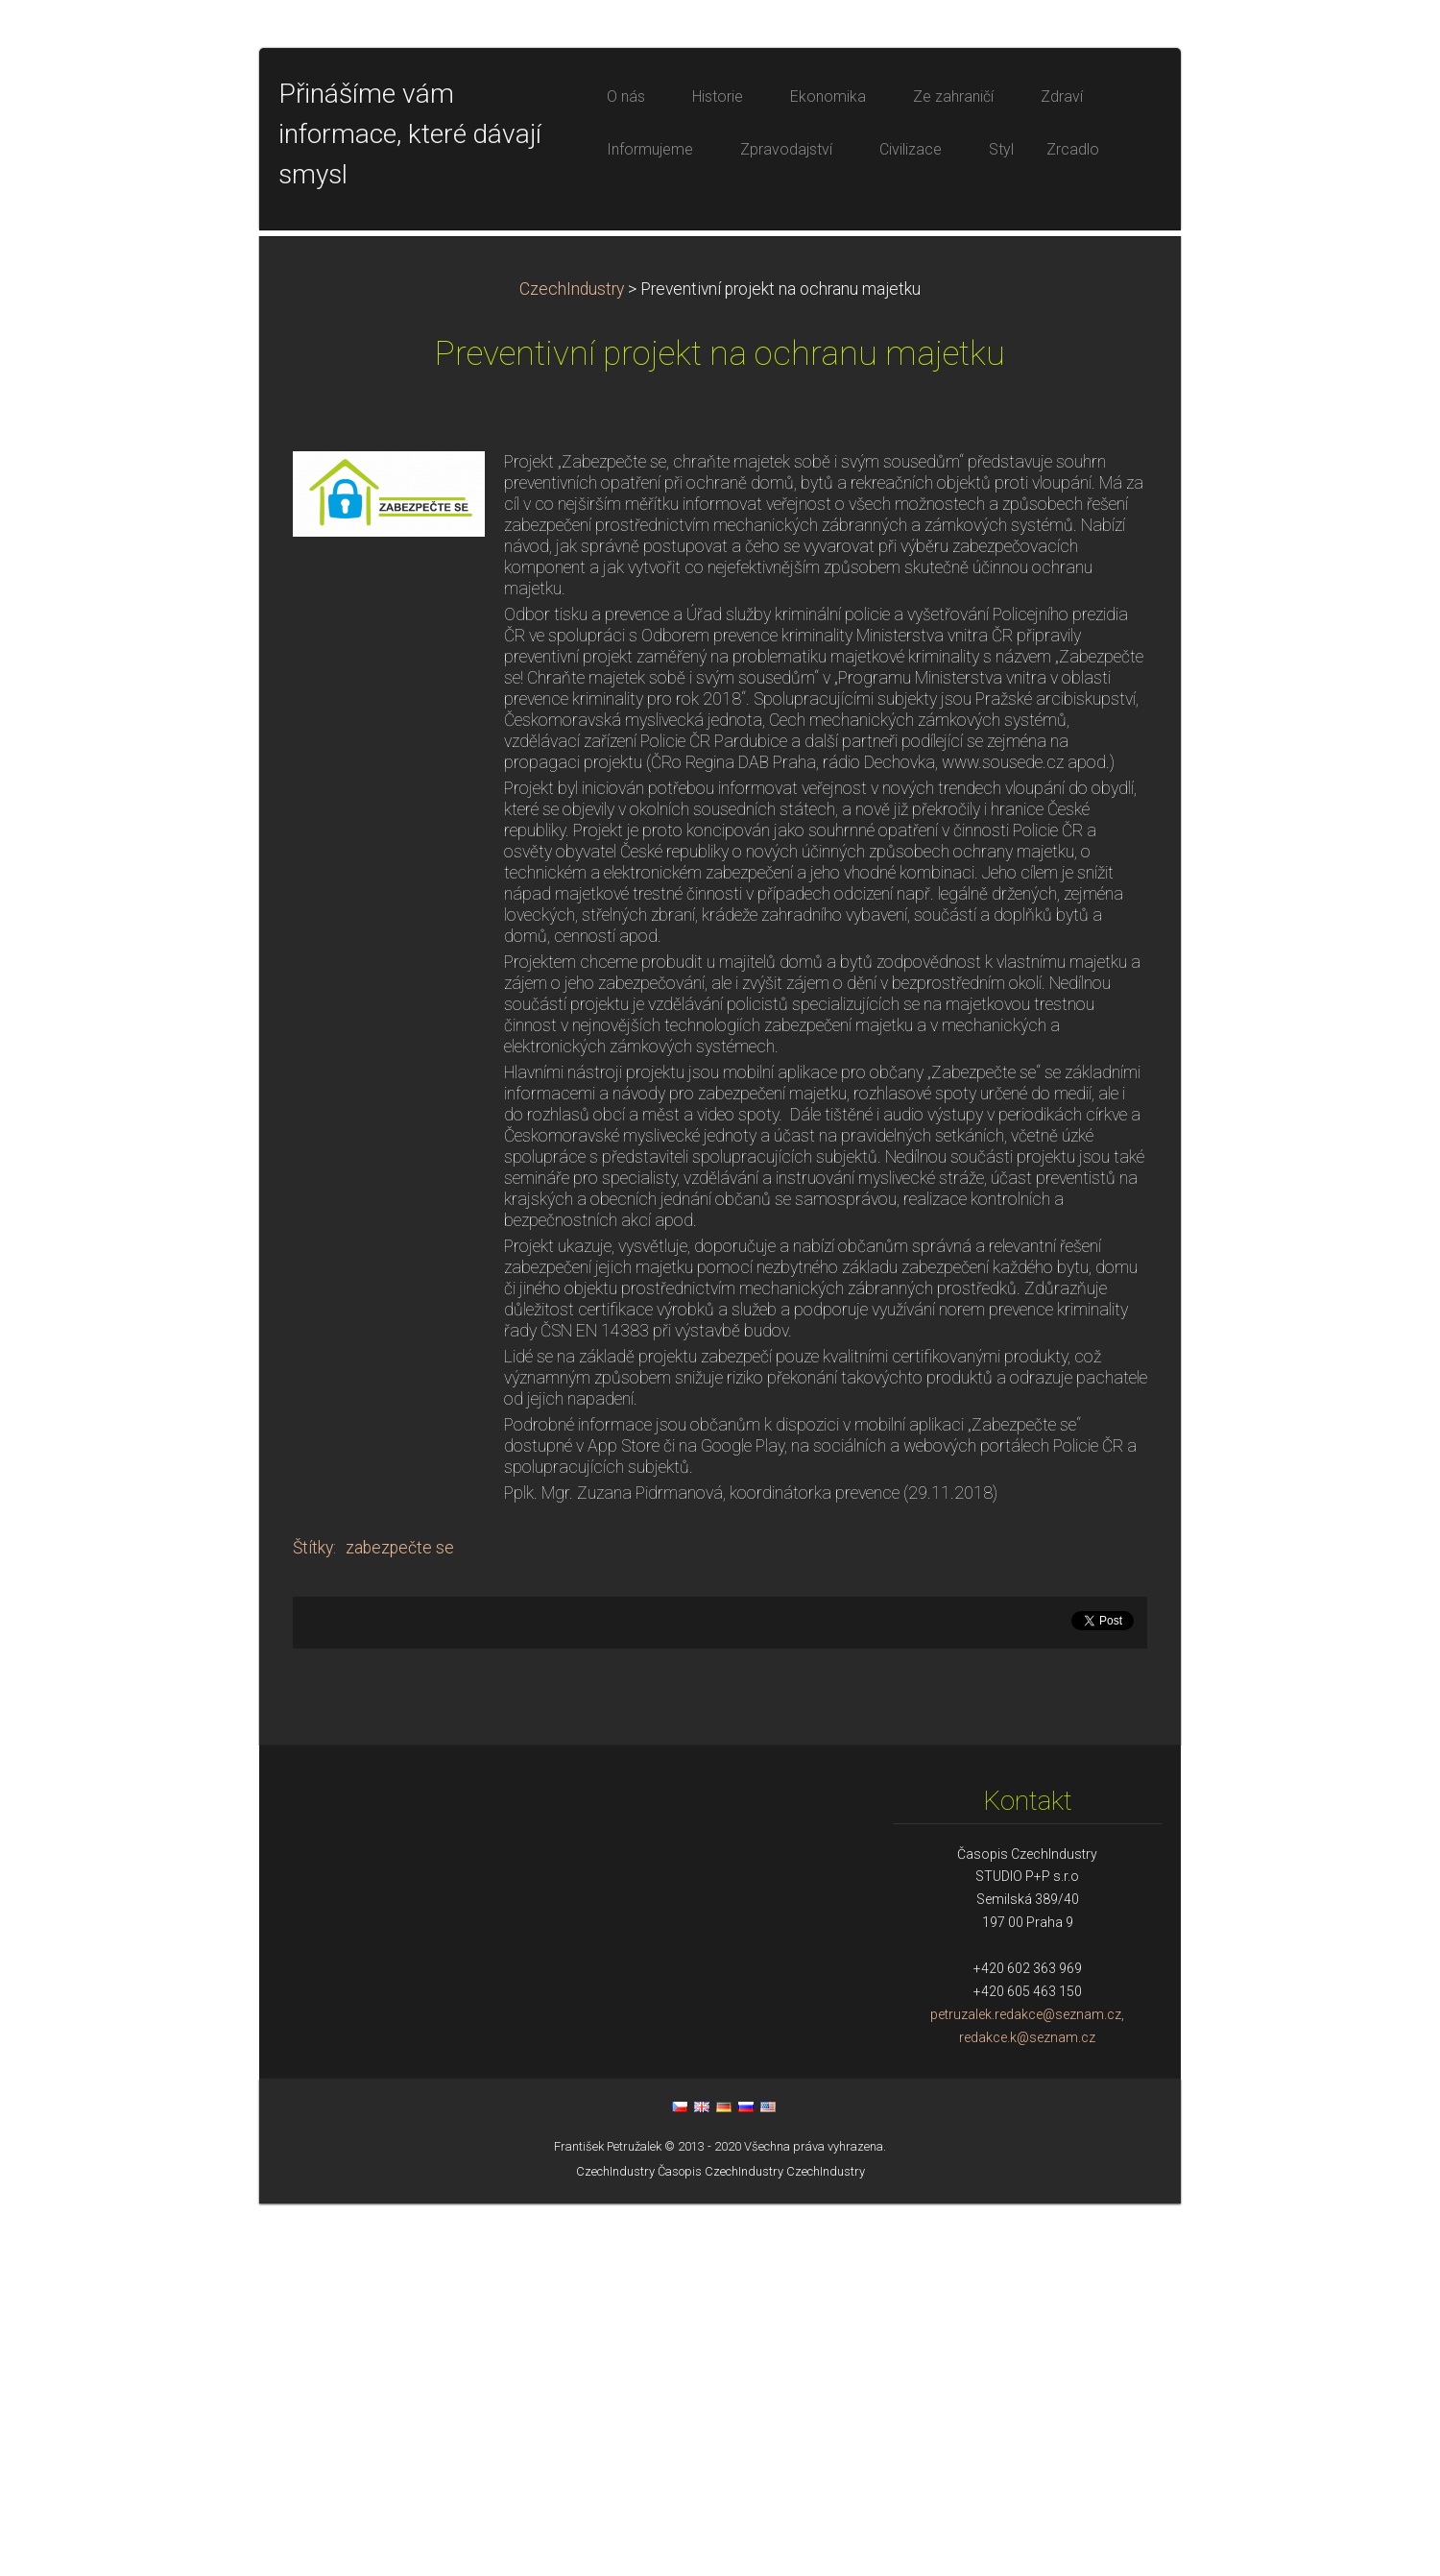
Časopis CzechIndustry (720, 2544)
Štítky (313, 1920)
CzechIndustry (571, 661)
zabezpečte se (400, 1920)
